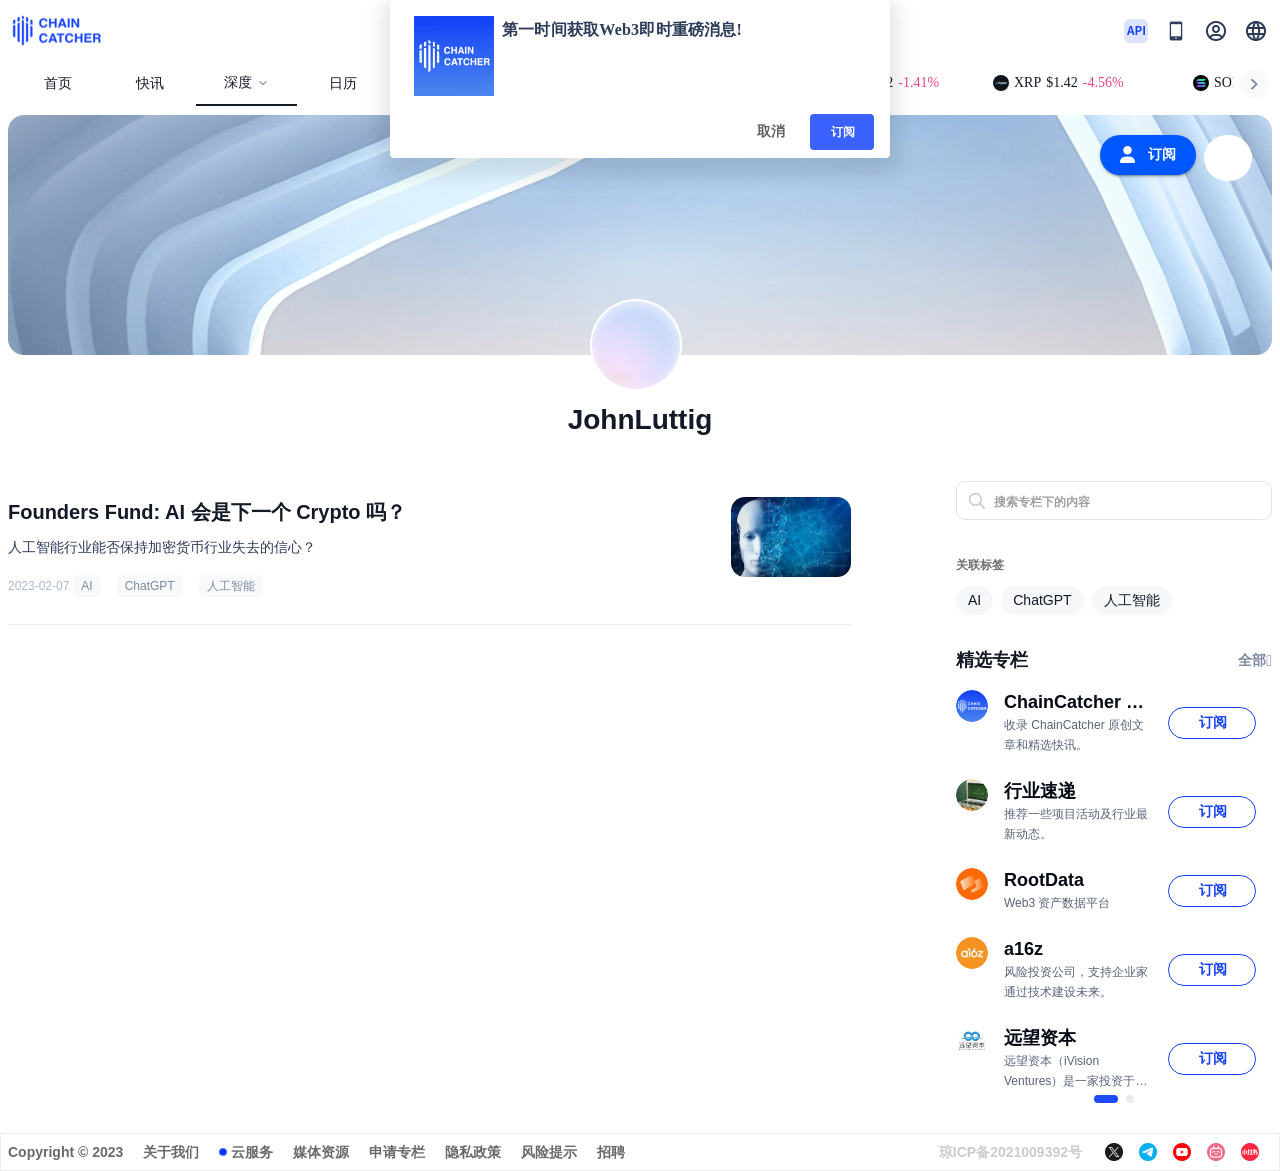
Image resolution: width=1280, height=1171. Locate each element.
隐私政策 (473, 1152)
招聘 (611, 1152)
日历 (343, 83)
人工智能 (231, 586)
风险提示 (549, 1152)
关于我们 (171, 1152)
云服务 (252, 1152)
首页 (58, 83)
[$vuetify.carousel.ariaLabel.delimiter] (1106, 1099)
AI (86, 586)
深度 (246, 82)
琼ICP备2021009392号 (1010, 1152)
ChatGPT (150, 586)
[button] (1256, 31)
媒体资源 (321, 1152)
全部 (1255, 661)
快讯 (150, 83)
